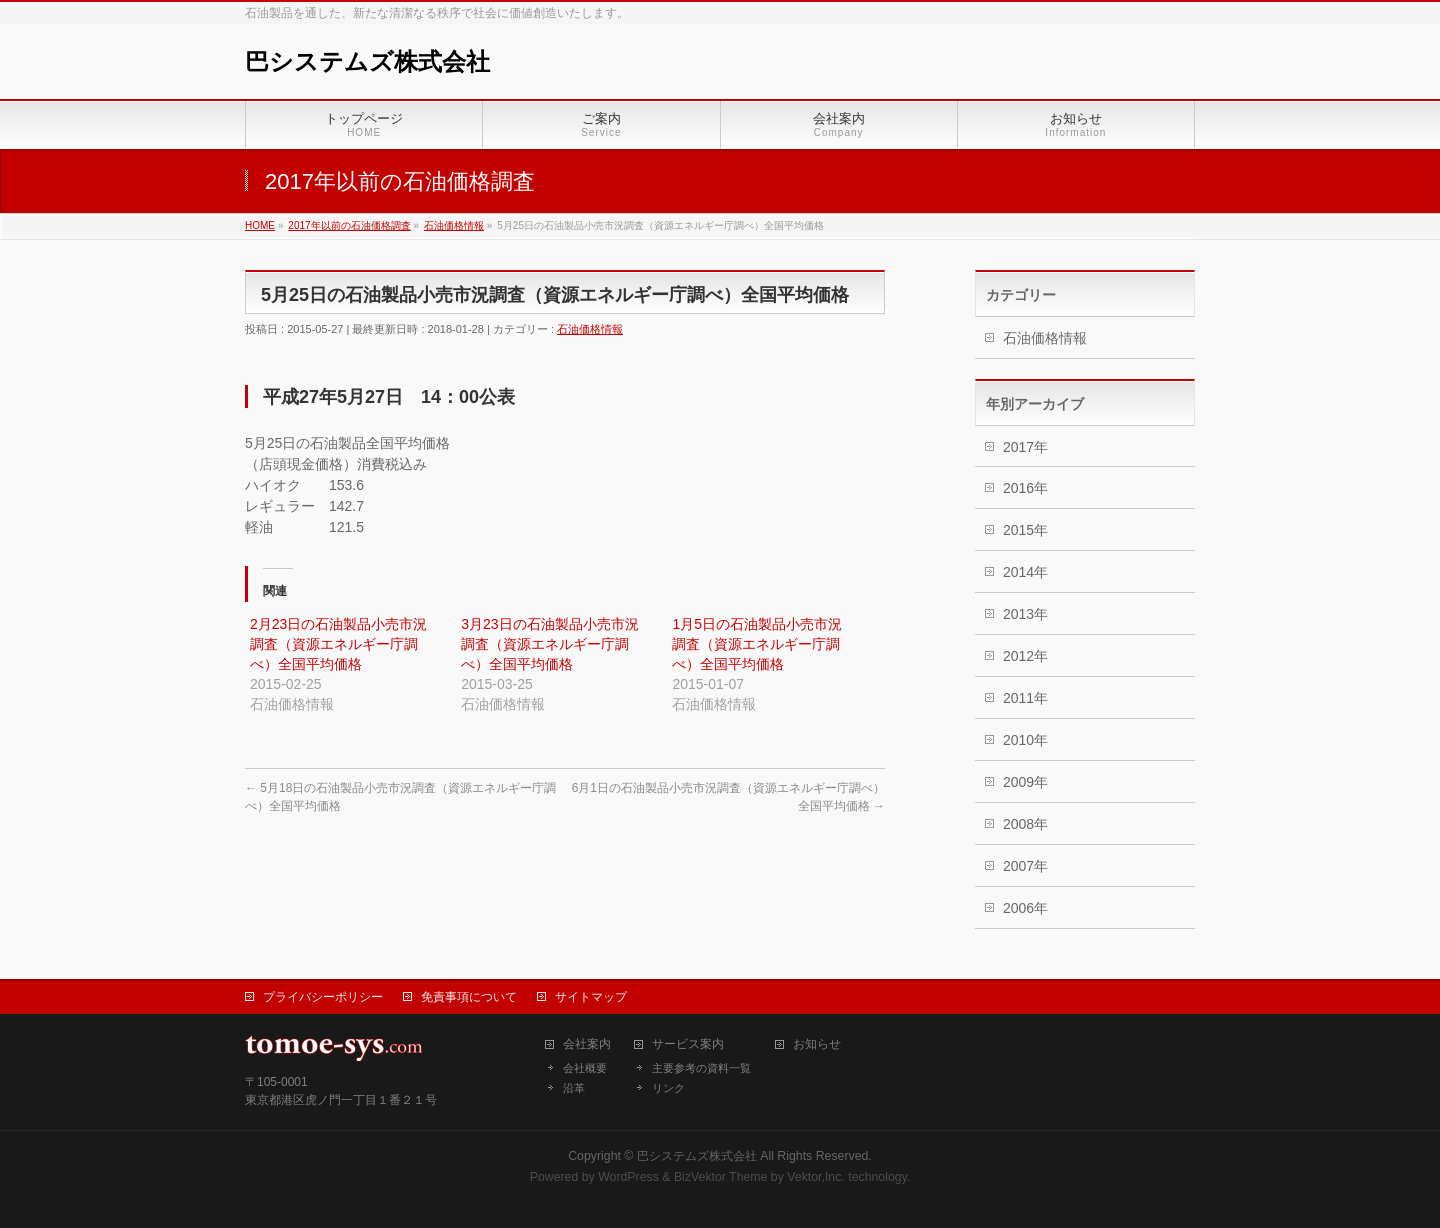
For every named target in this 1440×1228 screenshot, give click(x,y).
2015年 (1025, 530)
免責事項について (469, 997)
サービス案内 (688, 1044)
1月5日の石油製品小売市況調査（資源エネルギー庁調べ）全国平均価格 (757, 644)
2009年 (1025, 782)
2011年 (1025, 698)
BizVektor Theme (721, 1177)
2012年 (1025, 656)
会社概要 (585, 1068)
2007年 (1025, 866)
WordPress (628, 1177)
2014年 (1025, 572)
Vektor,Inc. (816, 1177)
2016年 (1025, 488)
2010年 (1025, 740)
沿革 (574, 1088)
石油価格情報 (590, 329)
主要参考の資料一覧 (701, 1068)
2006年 (1025, 908)
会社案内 (587, 1044)
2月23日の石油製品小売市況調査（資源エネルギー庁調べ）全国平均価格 (338, 644)
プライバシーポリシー (323, 997)
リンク (668, 1088)
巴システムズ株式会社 (367, 61)
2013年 (1025, 614)
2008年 (1025, 824)
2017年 (1025, 447)
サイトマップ (591, 997)
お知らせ (817, 1044)
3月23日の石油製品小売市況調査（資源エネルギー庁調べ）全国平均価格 (549, 644)
